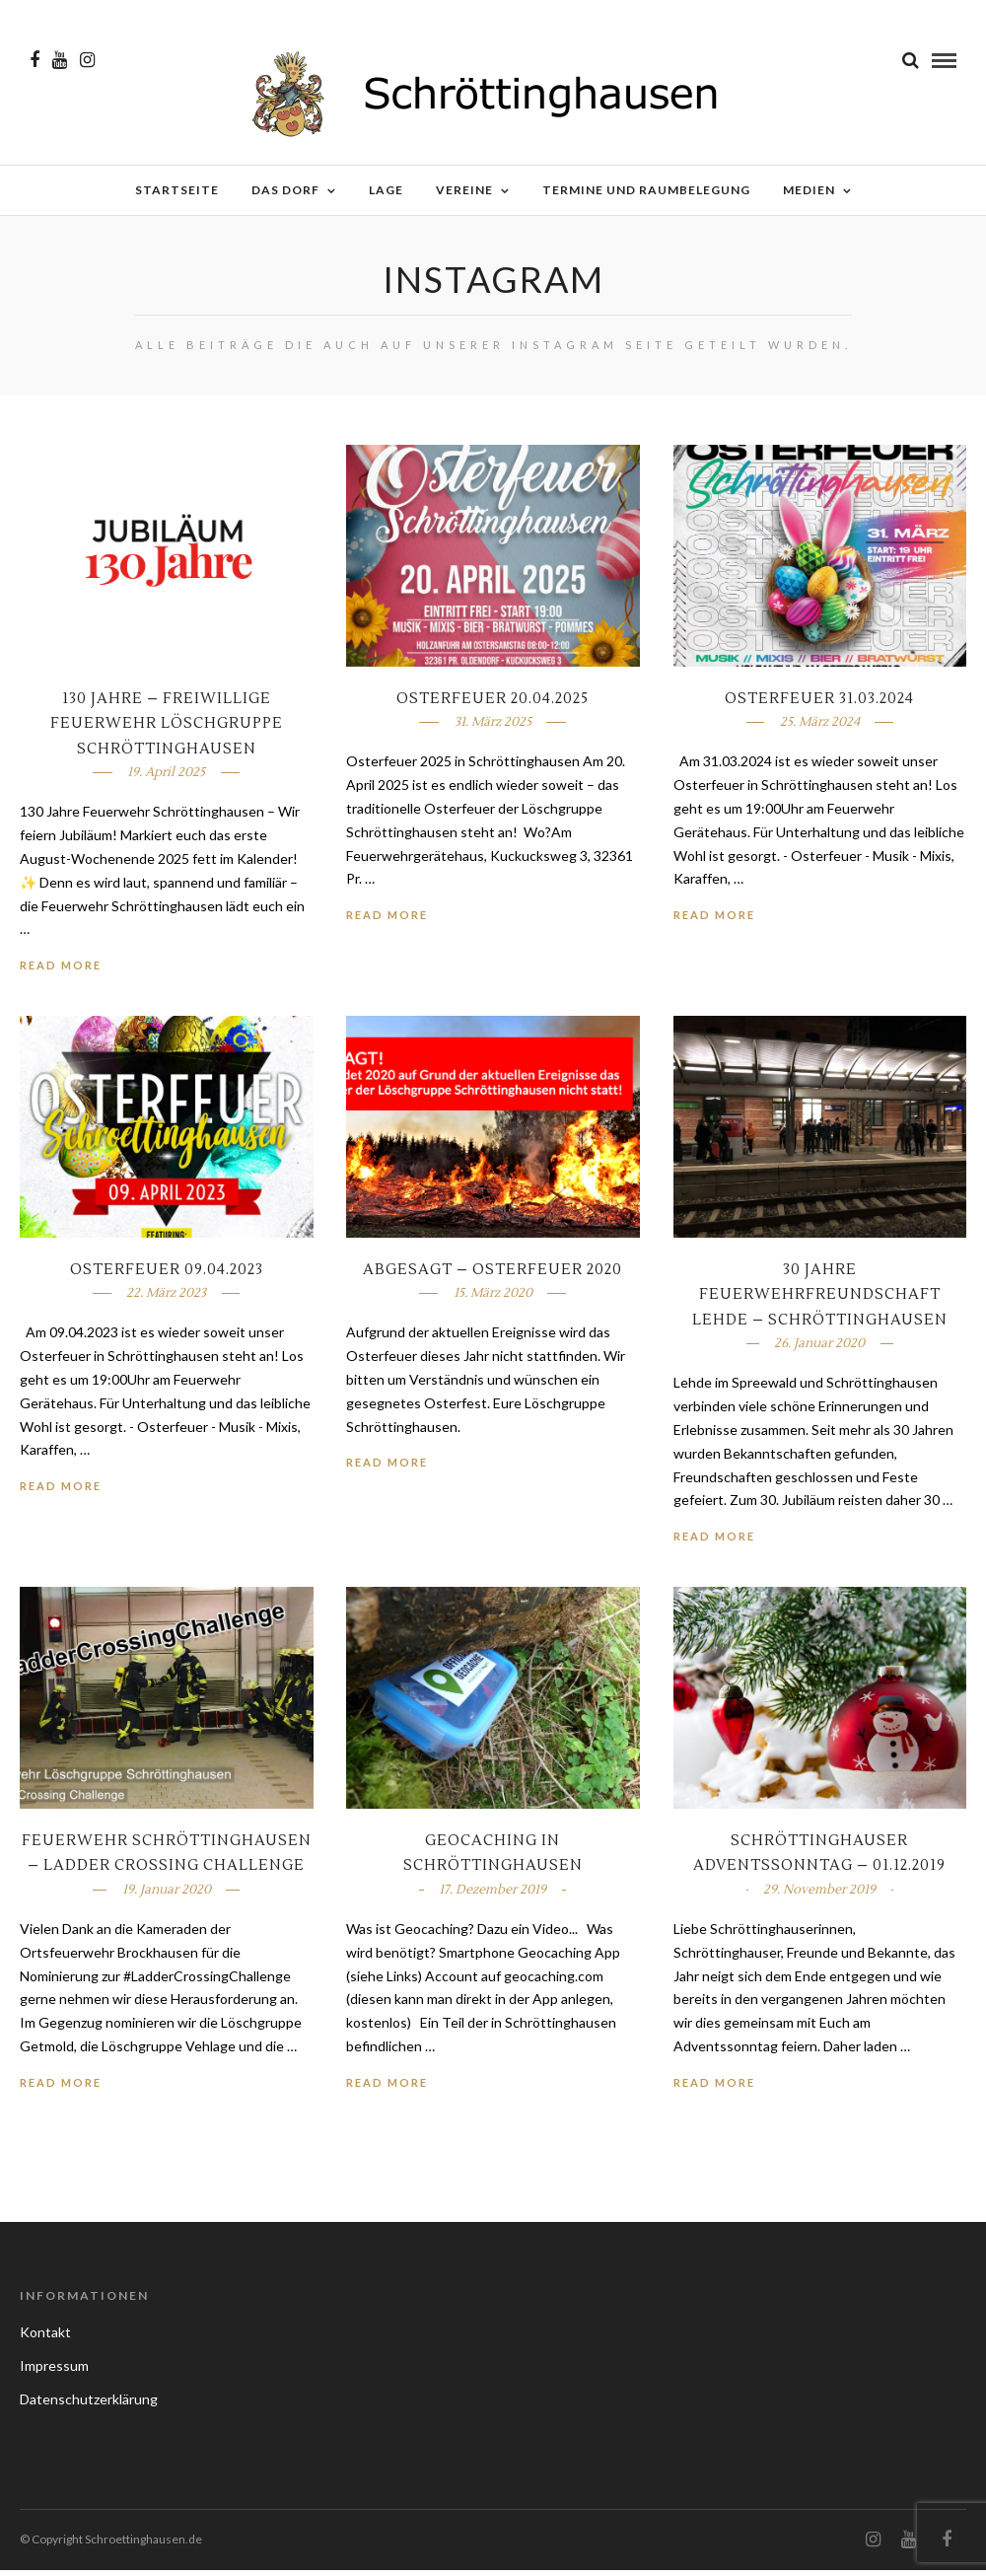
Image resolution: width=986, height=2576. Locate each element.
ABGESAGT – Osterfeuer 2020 (492, 1275)
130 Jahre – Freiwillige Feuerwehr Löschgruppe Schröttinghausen (166, 729)
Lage (386, 189)
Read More (61, 971)
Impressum (54, 2371)
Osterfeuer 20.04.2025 (492, 704)
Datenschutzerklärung (89, 2405)
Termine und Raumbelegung (646, 189)
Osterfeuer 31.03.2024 (819, 704)
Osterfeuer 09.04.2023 (166, 1275)
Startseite (177, 189)
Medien (809, 189)
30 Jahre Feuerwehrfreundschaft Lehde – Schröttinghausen (820, 1300)
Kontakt (45, 2337)
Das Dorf (285, 189)
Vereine (464, 189)
